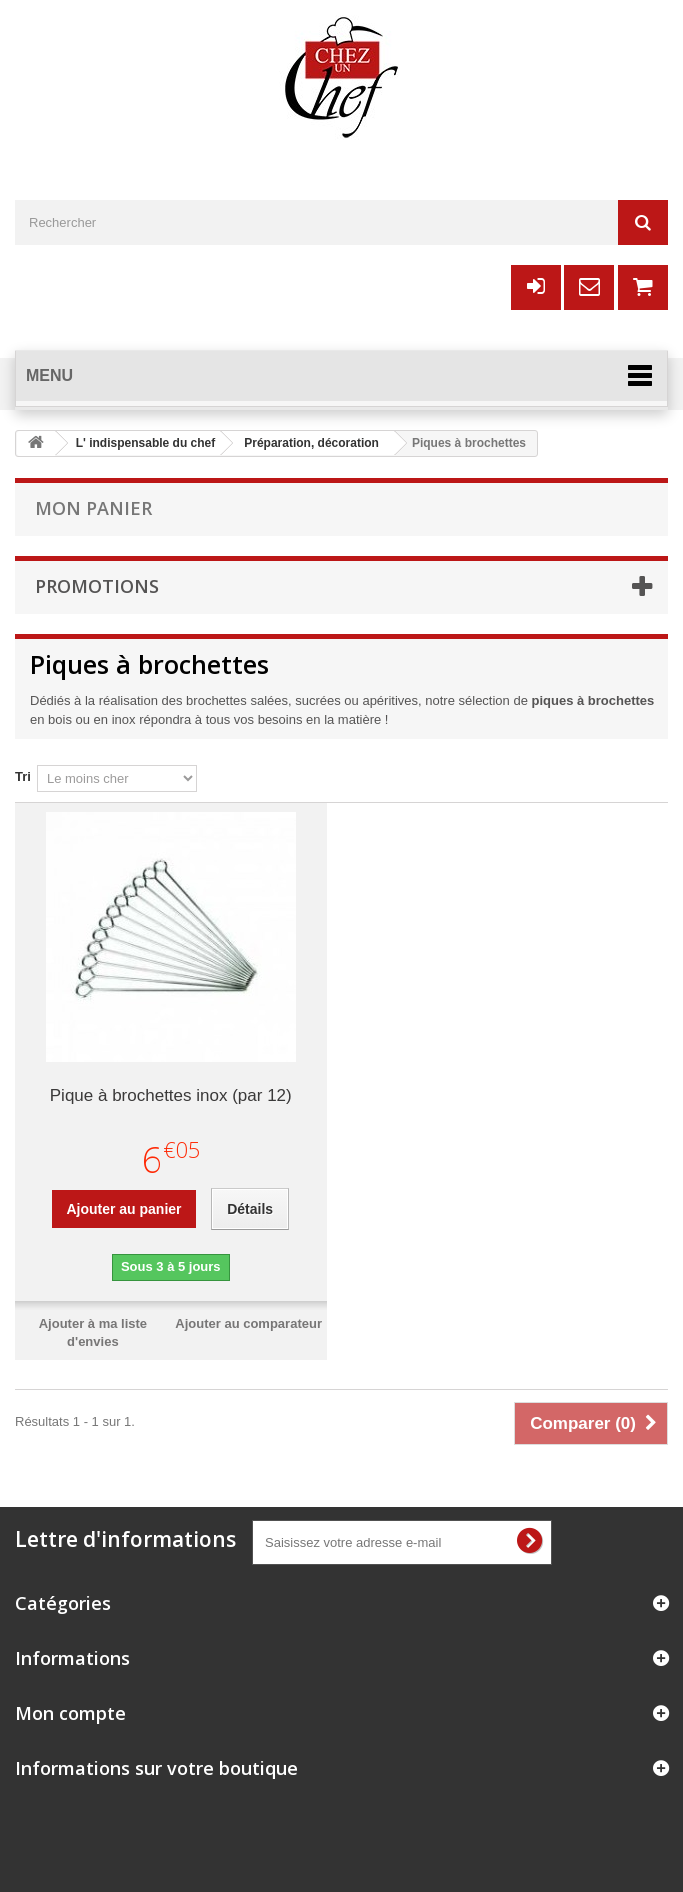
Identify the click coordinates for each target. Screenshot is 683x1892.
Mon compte (70, 1713)
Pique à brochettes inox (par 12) (171, 1095)
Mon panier (93, 508)
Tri (23, 776)
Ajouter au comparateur (248, 1323)
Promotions (97, 586)
